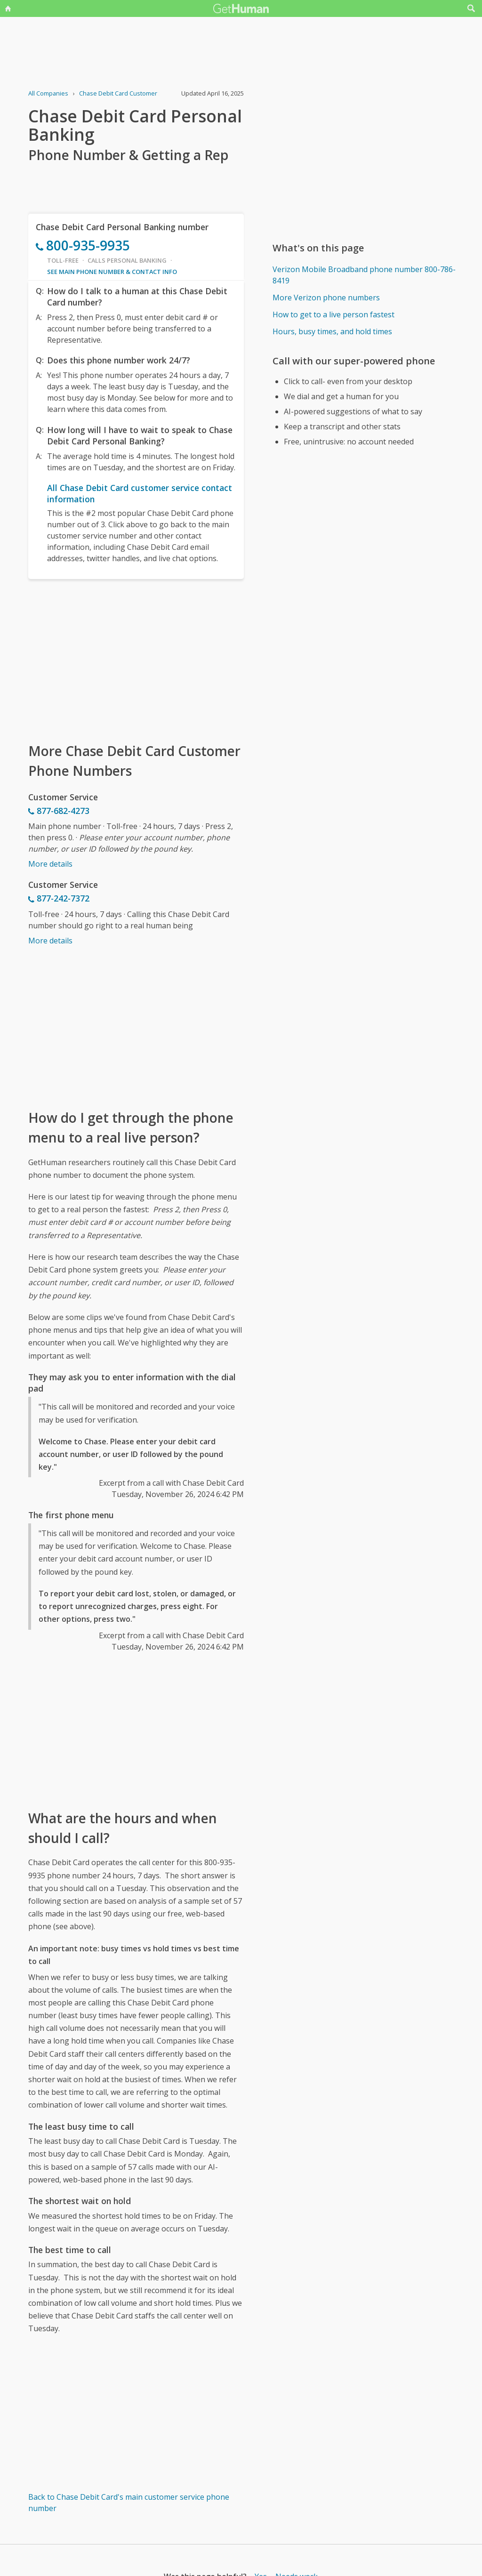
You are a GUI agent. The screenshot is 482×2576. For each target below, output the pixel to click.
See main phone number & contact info (112, 271)
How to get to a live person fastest (333, 314)
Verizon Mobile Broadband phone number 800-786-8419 (364, 275)
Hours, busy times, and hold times (332, 331)
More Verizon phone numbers (326, 297)
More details (50, 864)
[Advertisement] (136, 660)
